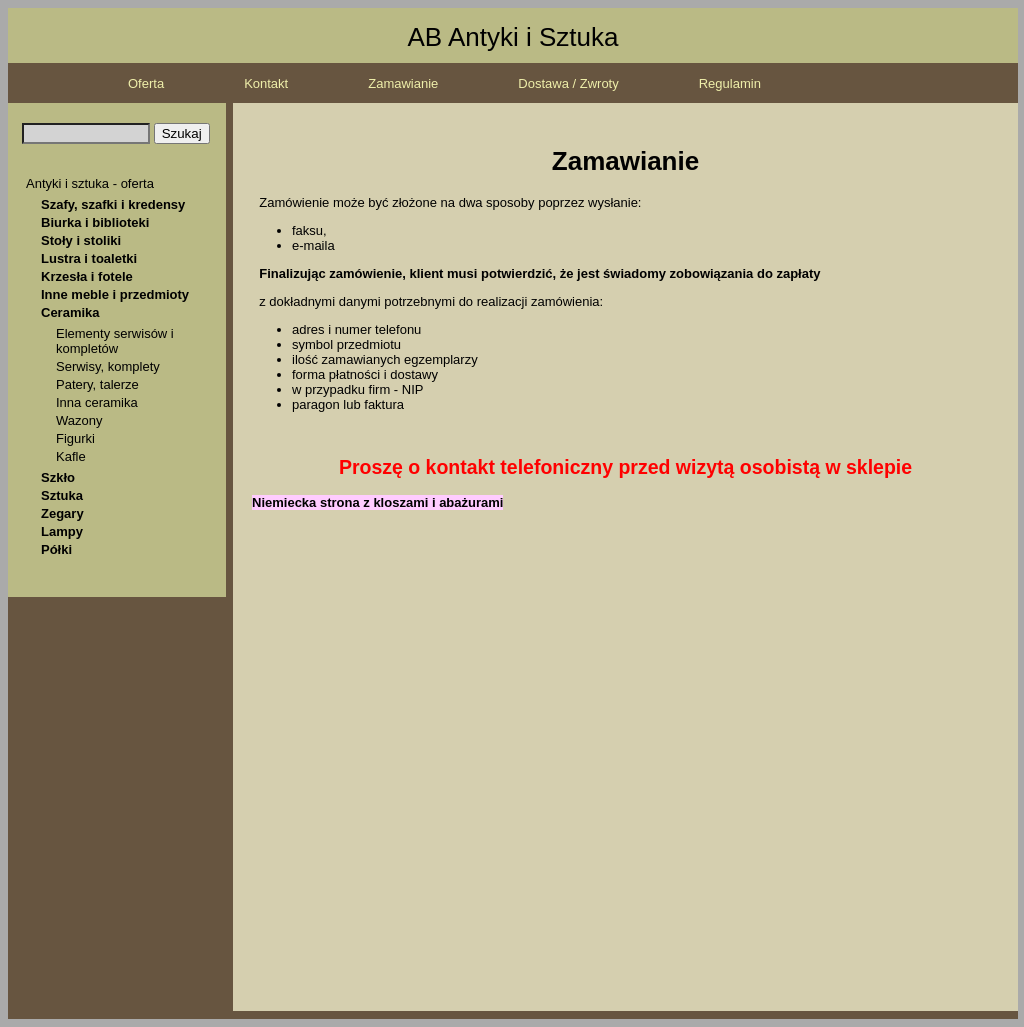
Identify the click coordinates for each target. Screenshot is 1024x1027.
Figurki (75, 438)
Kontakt (266, 83)
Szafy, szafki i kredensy (113, 204)
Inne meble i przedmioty (115, 294)
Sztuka (62, 495)
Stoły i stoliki (81, 240)
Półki (56, 549)
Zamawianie (403, 83)
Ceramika (70, 312)
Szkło (58, 477)
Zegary (62, 513)
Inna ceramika (97, 402)
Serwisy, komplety (108, 366)
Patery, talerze (97, 384)
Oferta (146, 83)
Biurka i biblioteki (95, 222)
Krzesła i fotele (87, 276)
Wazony (79, 420)
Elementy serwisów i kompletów (115, 341)
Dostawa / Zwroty (568, 83)
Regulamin (730, 83)
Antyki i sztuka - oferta (90, 183)
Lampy (62, 531)
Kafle (71, 456)
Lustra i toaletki (89, 258)
